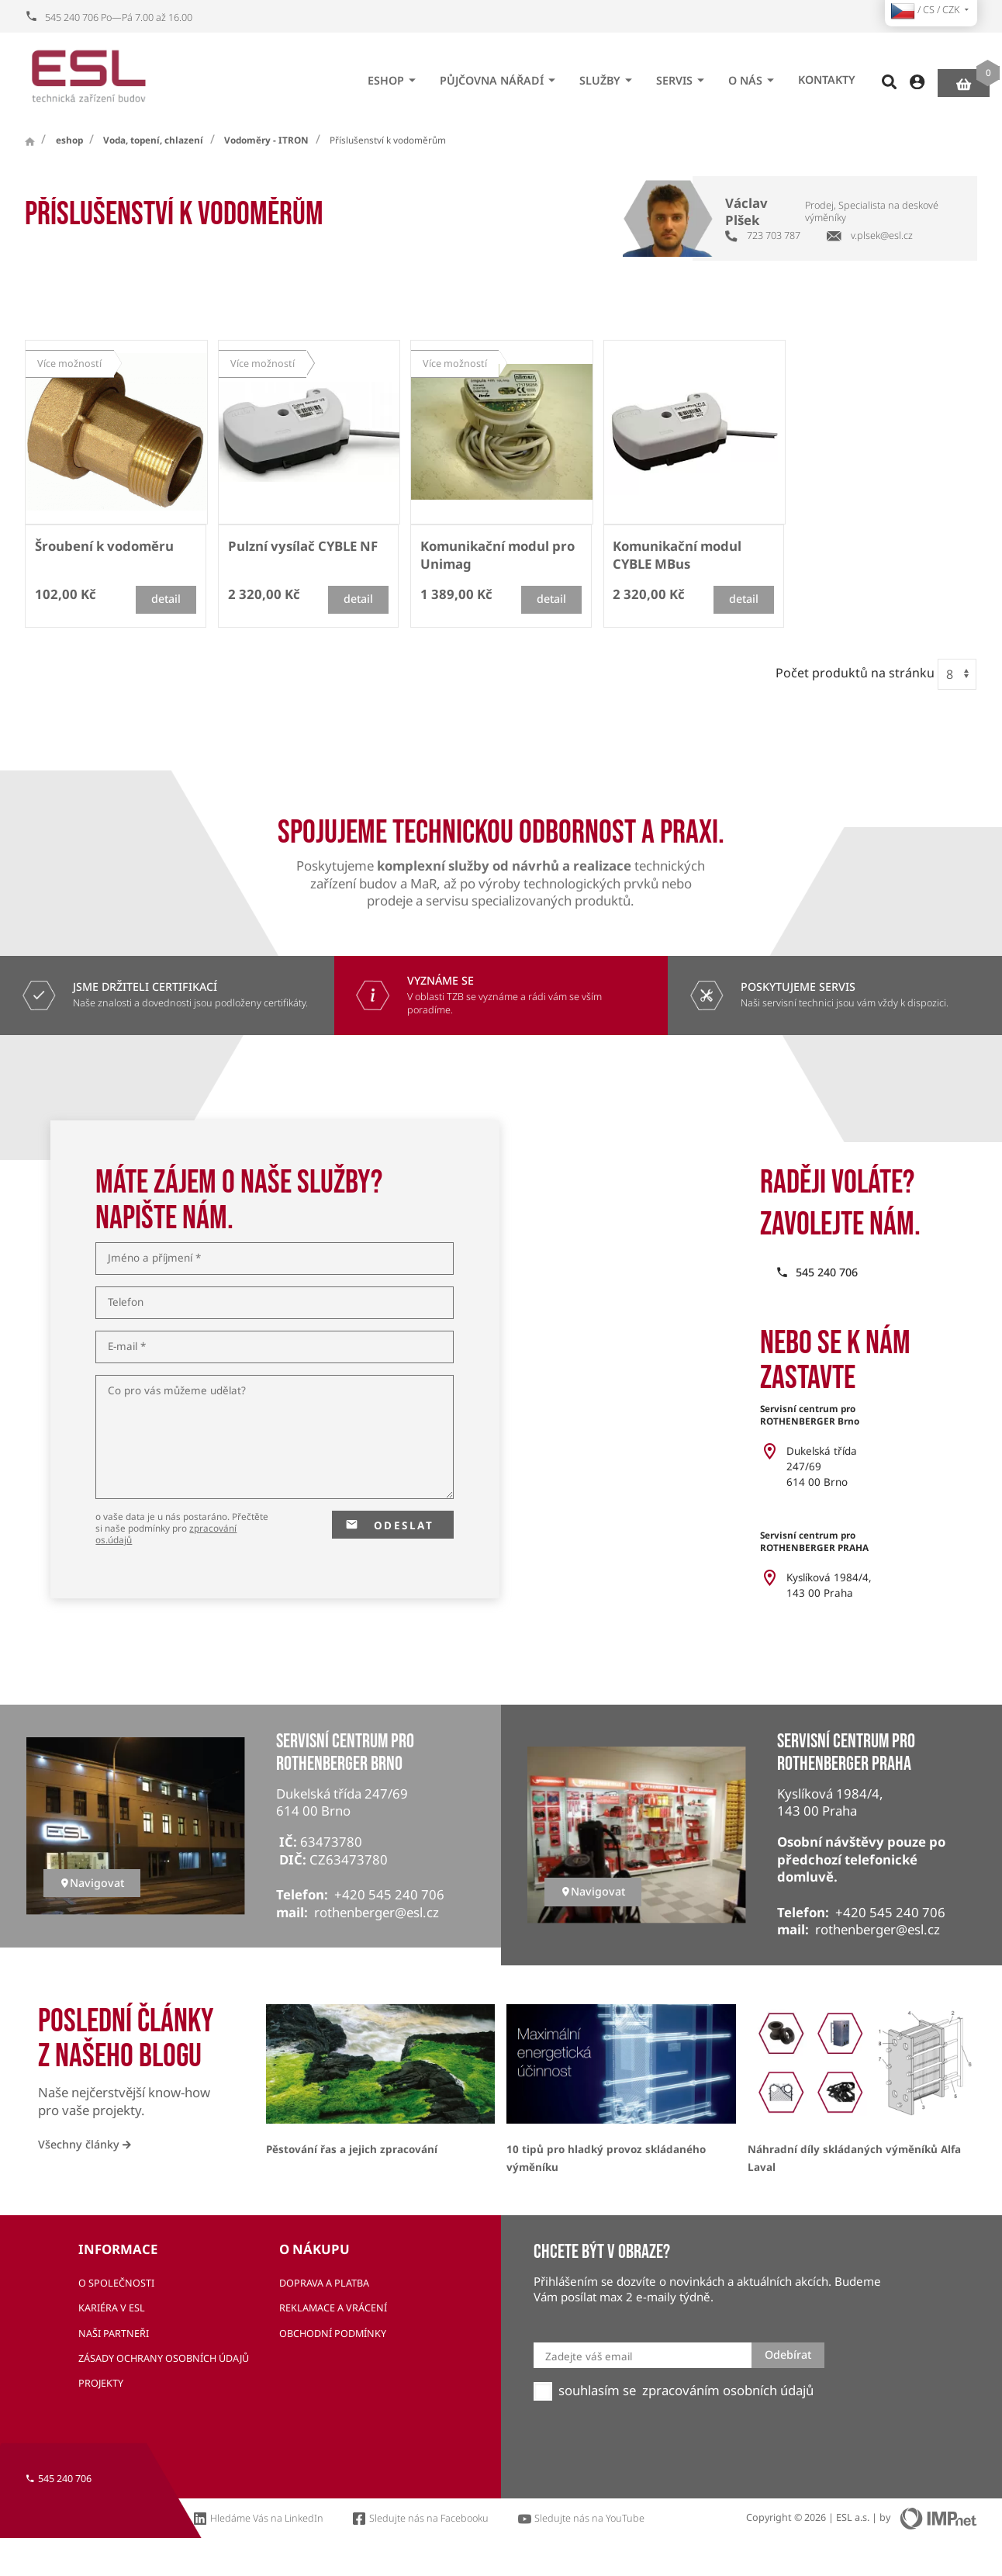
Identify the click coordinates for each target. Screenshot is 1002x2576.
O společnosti (116, 2283)
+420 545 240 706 (389, 1894)
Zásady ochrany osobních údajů (163, 2358)
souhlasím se (597, 2390)
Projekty (100, 2383)
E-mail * (127, 1347)
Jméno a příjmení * (154, 1258)
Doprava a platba (324, 2283)
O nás (753, 75)
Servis (682, 75)
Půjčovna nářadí (500, 75)
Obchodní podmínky (332, 2333)
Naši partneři (113, 2333)
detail (166, 598)
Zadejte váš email (588, 2356)
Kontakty (826, 74)
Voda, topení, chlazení (153, 140)
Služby (608, 75)
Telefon (125, 1303)
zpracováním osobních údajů (728, 2390)
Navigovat (91, 1882)
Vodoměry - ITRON (266, 140)
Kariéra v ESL (111, 2308)
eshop (394, 75)
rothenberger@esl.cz (376, 1912)
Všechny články (84, 2144)
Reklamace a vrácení (333, 2308)
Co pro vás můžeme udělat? (177, 1391)
